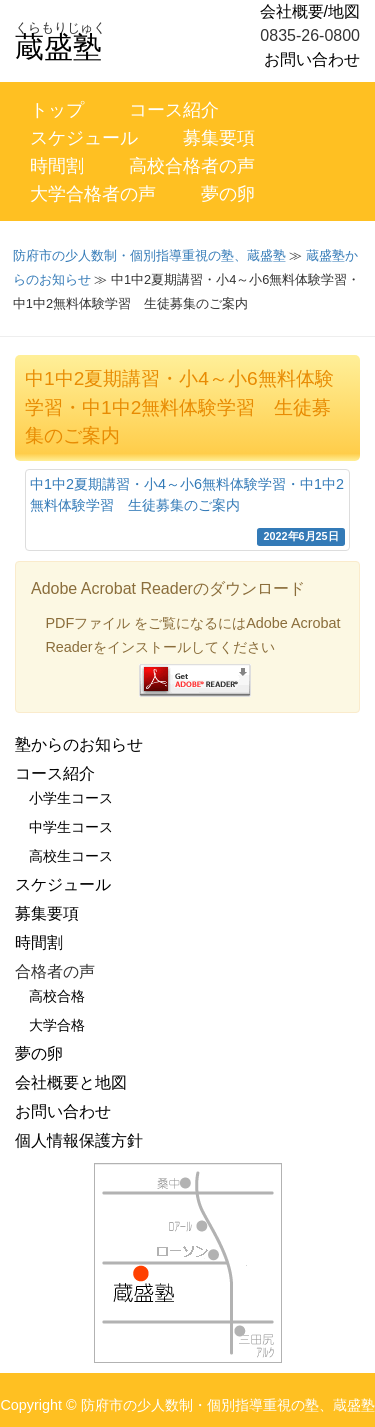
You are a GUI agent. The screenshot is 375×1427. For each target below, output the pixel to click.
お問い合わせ (312, 59)
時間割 (57, 166)
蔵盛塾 (58, 47)
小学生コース (71, 798)
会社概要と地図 (71, 1082)
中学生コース (71, 827)
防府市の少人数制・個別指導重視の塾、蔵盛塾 (149, 255)
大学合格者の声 (93, 194)
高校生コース (71, 856)
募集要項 (219, 138)
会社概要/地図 (310, 11)
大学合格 (57, 1025)
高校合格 (57, 996)
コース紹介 (174, 110)
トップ (57, 110)
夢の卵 (228, 194)
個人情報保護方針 (79, 1140)
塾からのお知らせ (79, 744)
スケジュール (84, 138)
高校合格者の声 (192, 166)
